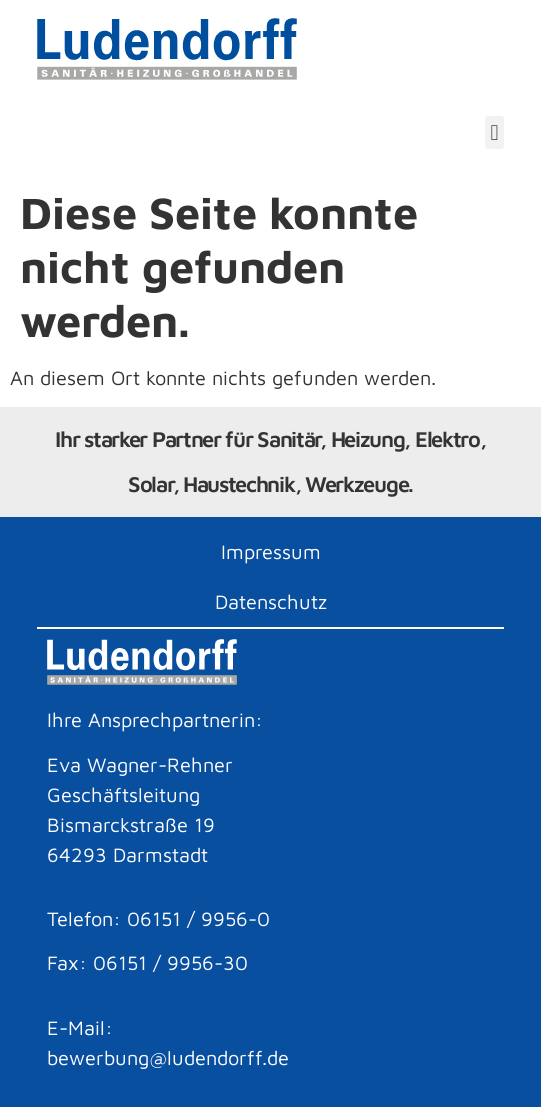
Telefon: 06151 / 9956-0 (158, 918)
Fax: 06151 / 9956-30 (147, 962)
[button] (494, 132)
